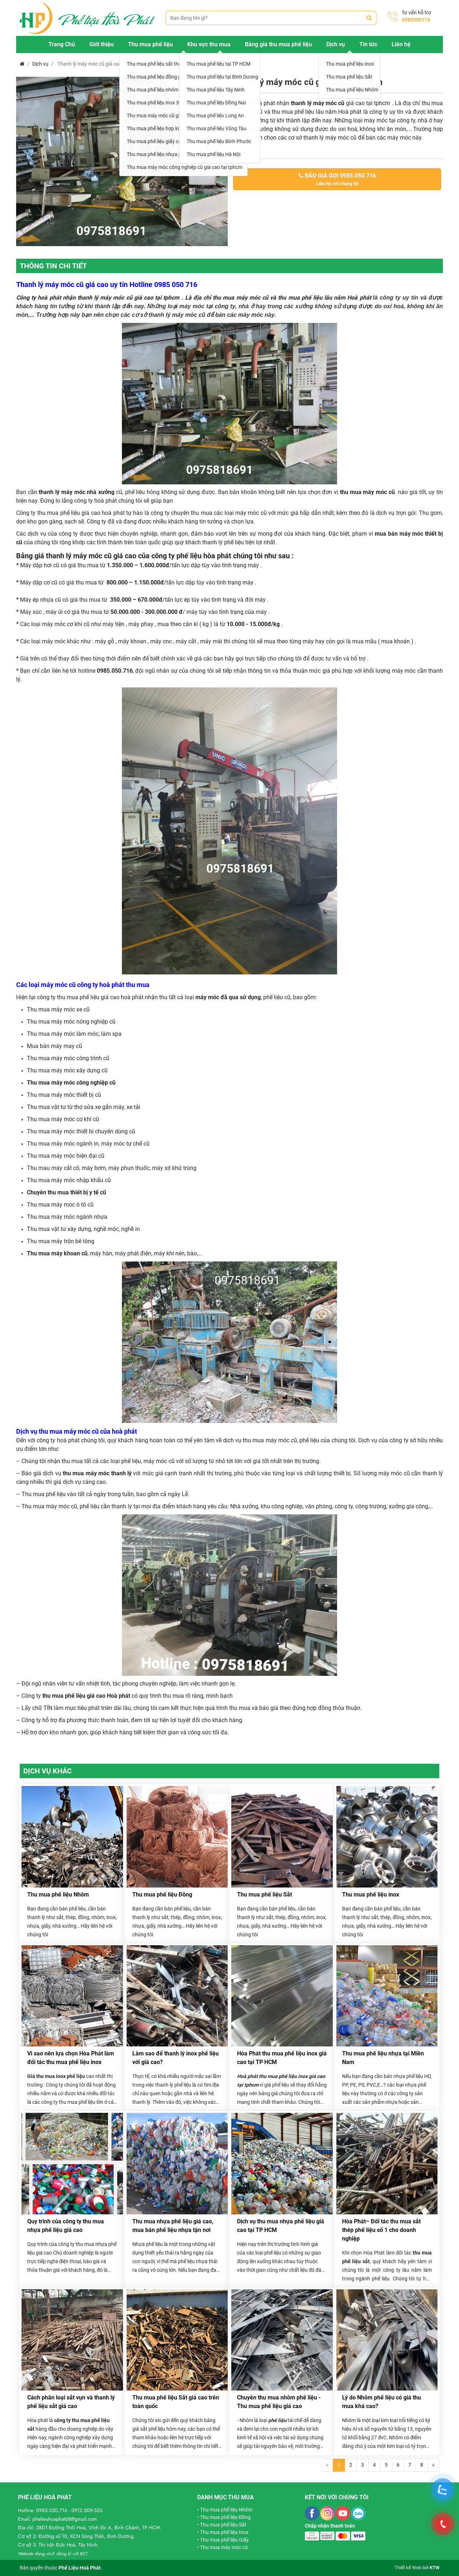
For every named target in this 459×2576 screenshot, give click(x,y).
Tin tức (368, 44)
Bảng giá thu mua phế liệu (278, 44)
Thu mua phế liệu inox (370, 1894)
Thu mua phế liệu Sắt (264, 1894)
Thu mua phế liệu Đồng (162, 1894)
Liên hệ (401, 44)
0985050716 (416, 20)
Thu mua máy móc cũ (224, 2547)
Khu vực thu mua (209, 44)
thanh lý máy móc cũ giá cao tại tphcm (129, 297)
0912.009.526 (87, 2510)
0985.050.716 (51, 2510)
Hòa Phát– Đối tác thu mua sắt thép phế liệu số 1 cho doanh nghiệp (381, 2230)
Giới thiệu (101, 44)
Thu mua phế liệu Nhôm (58, 1894)
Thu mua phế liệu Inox (224, 2532)
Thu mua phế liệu (150, 44)
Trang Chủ (61, 44)
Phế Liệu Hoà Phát (79, 2568)
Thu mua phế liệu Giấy (224, 2540)
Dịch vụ (335, 44)
